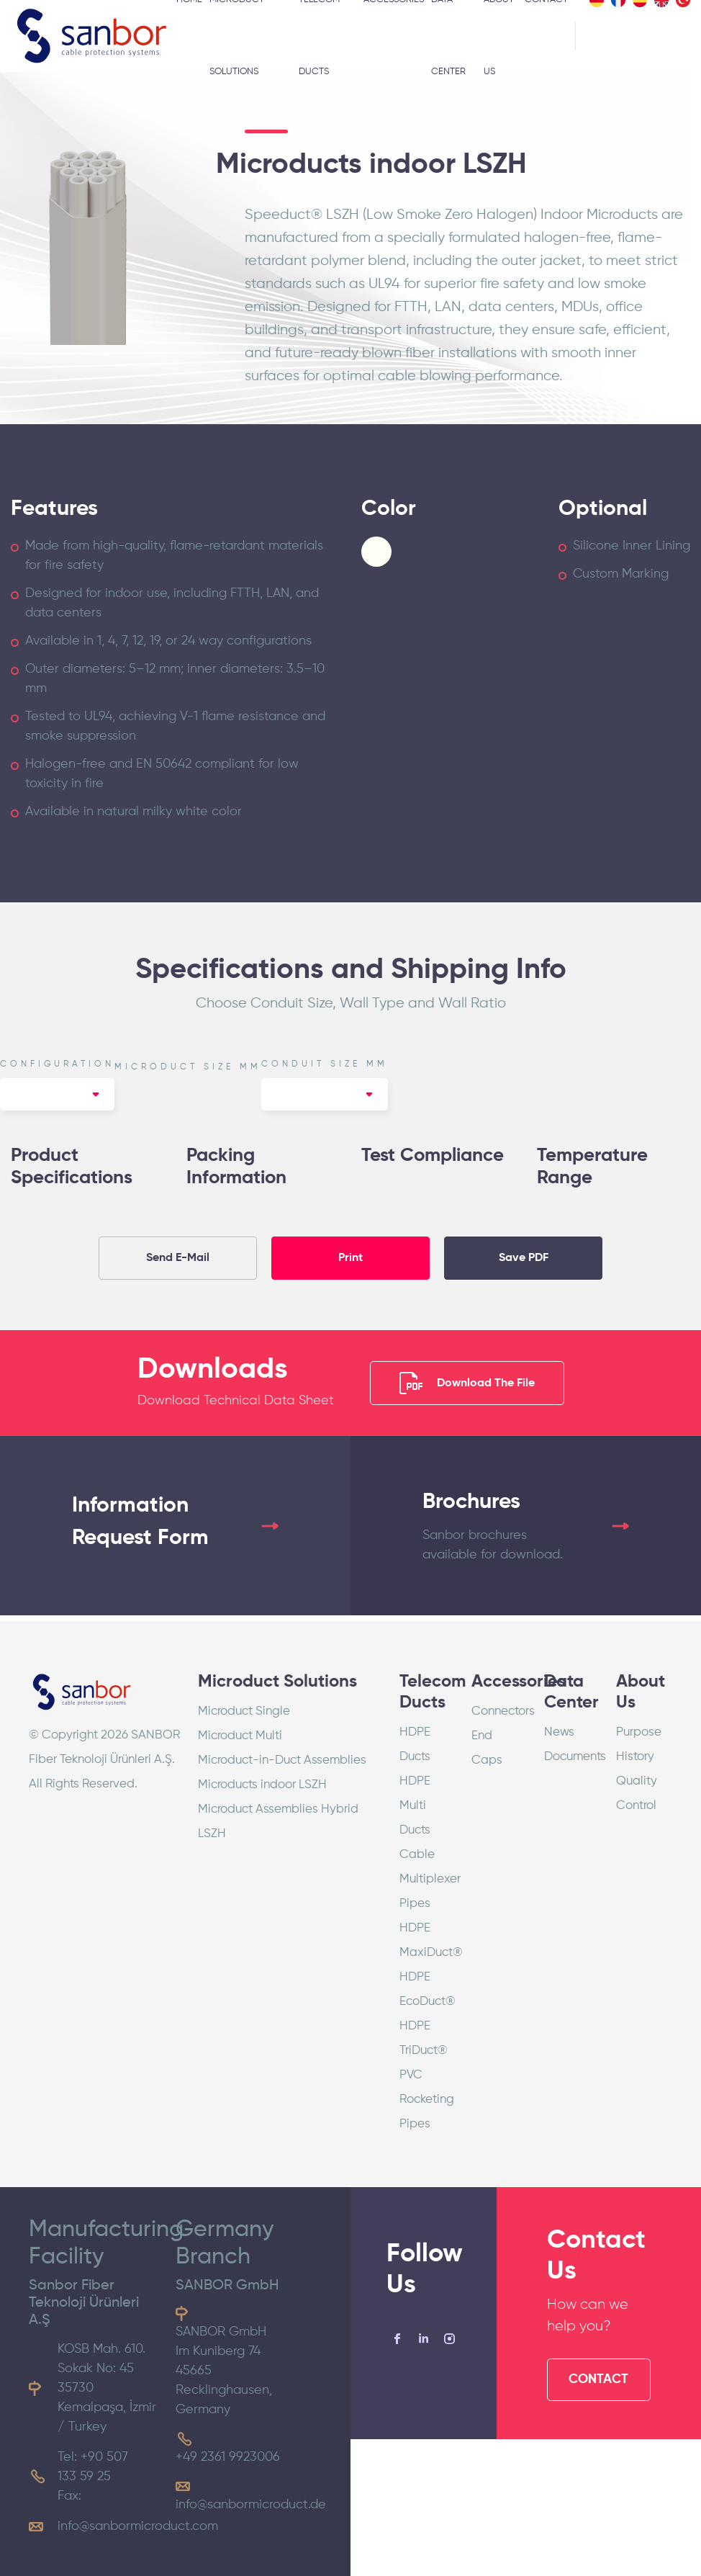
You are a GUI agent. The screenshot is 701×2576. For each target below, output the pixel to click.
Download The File (467, 1383)
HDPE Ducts (414, 1744)
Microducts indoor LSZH (262, 1785)
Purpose (638, 1732)
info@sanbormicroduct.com (138, 2526)
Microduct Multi (240, 1736)
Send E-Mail (177, 1258)
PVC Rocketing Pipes (424, 2099)
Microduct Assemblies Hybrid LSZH (278, 1821)
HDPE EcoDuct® (424, 1989)
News (559, 1732)
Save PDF (523, 1258)
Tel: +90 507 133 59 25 (93, 2467)
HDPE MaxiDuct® (424, 1940)
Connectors (496, 1711)
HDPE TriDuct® (423, 2038)
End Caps (486, 1748)
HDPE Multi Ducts (414, 1805)
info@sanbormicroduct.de (251, 2504)
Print (350, 1258)
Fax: (69, 2496)
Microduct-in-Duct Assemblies (282, 1760)
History (635, 1757)
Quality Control (636, 1793)
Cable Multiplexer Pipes (424, 1879)
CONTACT (598, 2379)
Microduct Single (244, 1711)
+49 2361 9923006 (228, 2457)
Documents (569, 1757)
